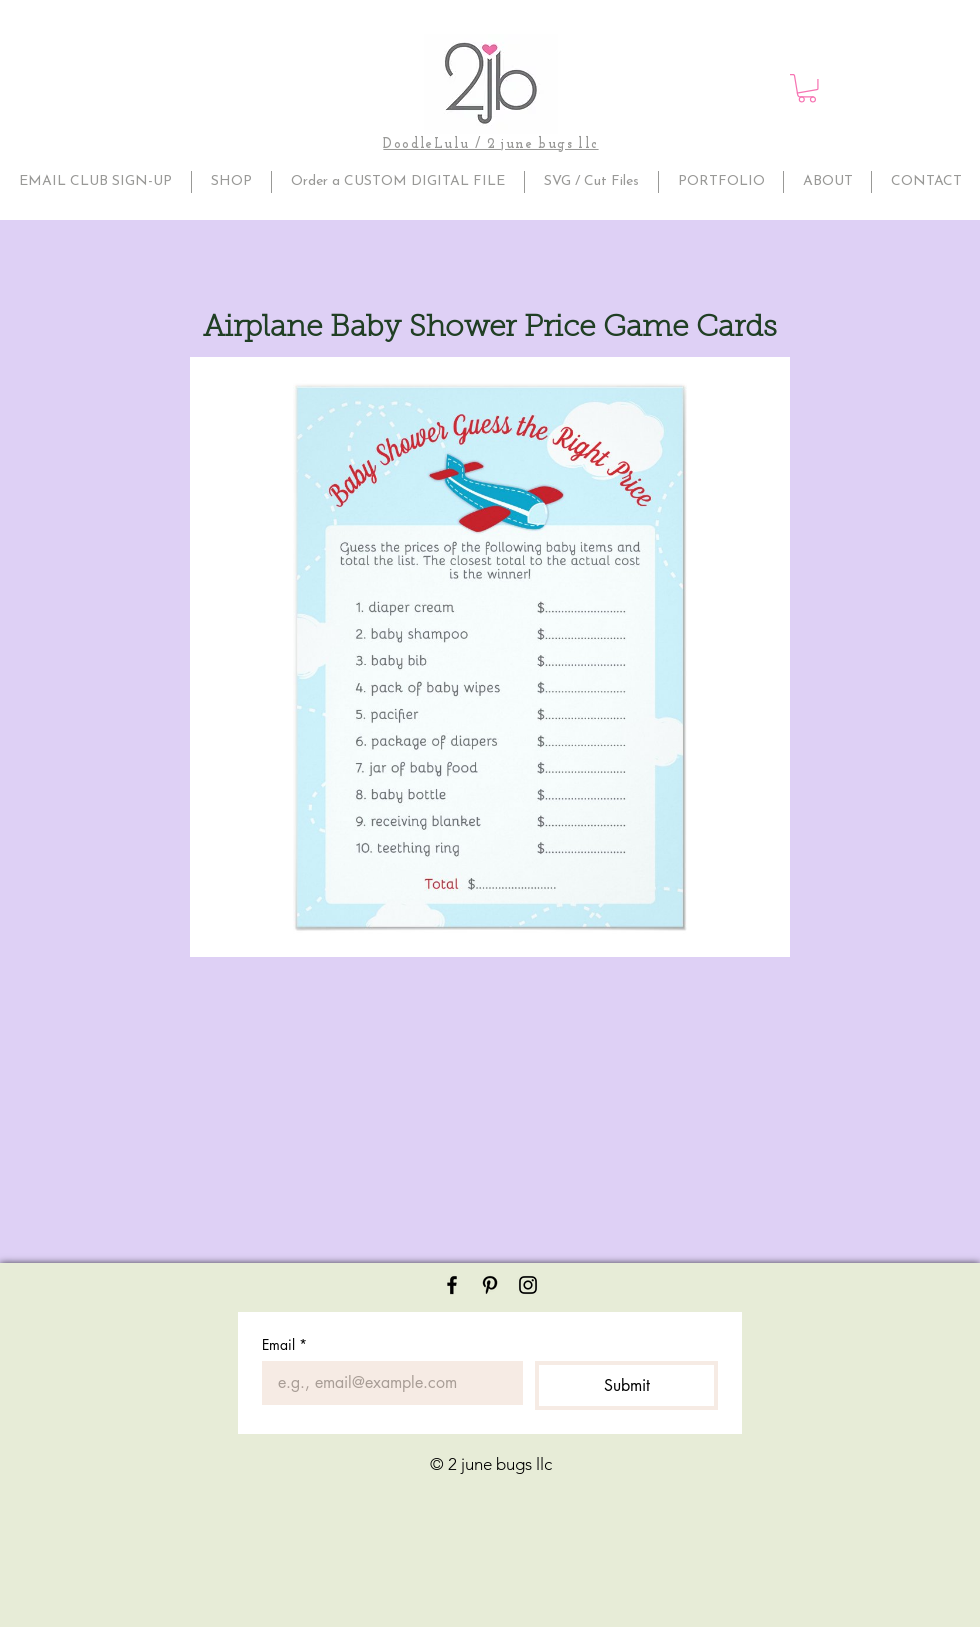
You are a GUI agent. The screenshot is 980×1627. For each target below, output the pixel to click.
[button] (807, 88)
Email (284, 1344)
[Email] (386, 1383)
